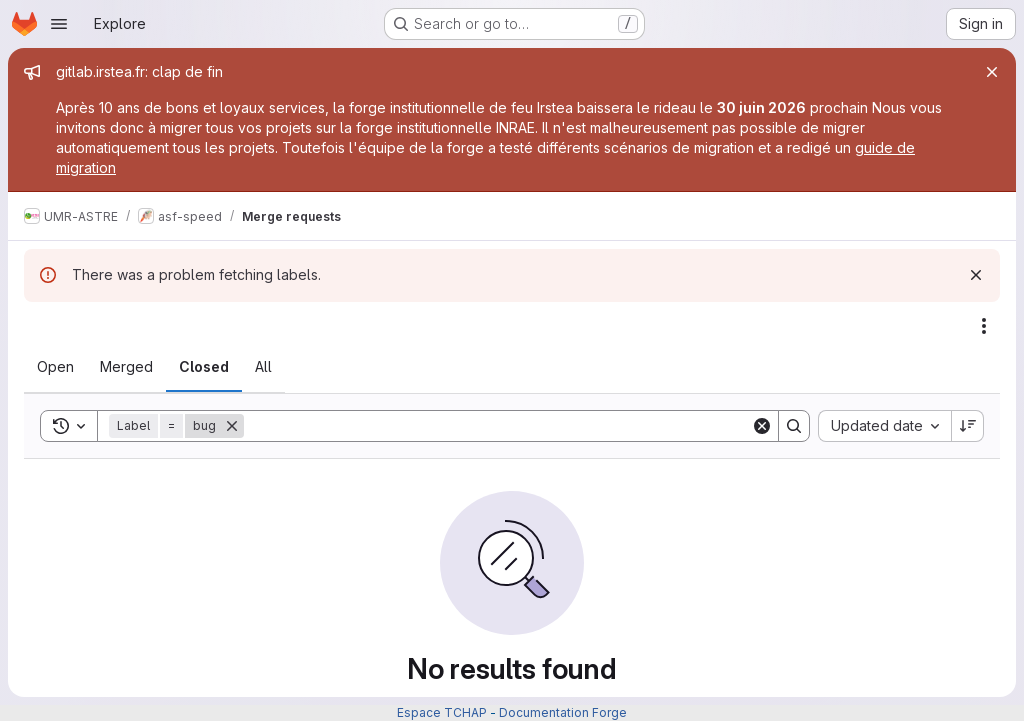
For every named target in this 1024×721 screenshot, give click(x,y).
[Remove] (232, 426)
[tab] (55, 367)
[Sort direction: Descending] (968, 426)
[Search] (497, 426)
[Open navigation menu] (59, 24)
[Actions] (984, 326)
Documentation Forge (563, 712)
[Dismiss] (976, 275)
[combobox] (884, 426)
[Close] (992, 72)
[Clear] (762, 426)
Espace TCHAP (442, 712)
